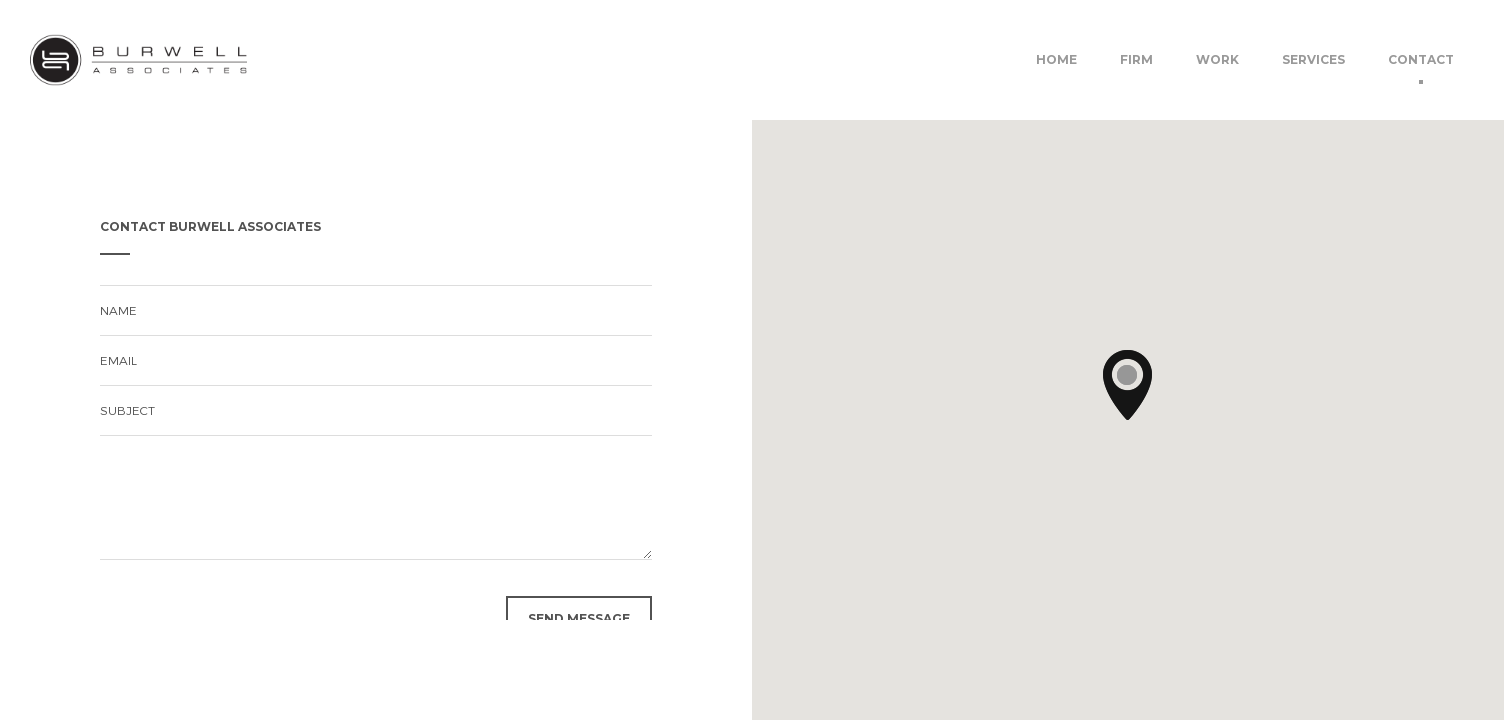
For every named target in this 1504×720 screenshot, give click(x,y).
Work (1217, 59)
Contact (1421, 59)
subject (127, 410)
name (118, 310)
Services (1313, 59)
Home (1056, 59)
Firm (1136, 59)
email (118, 360)
